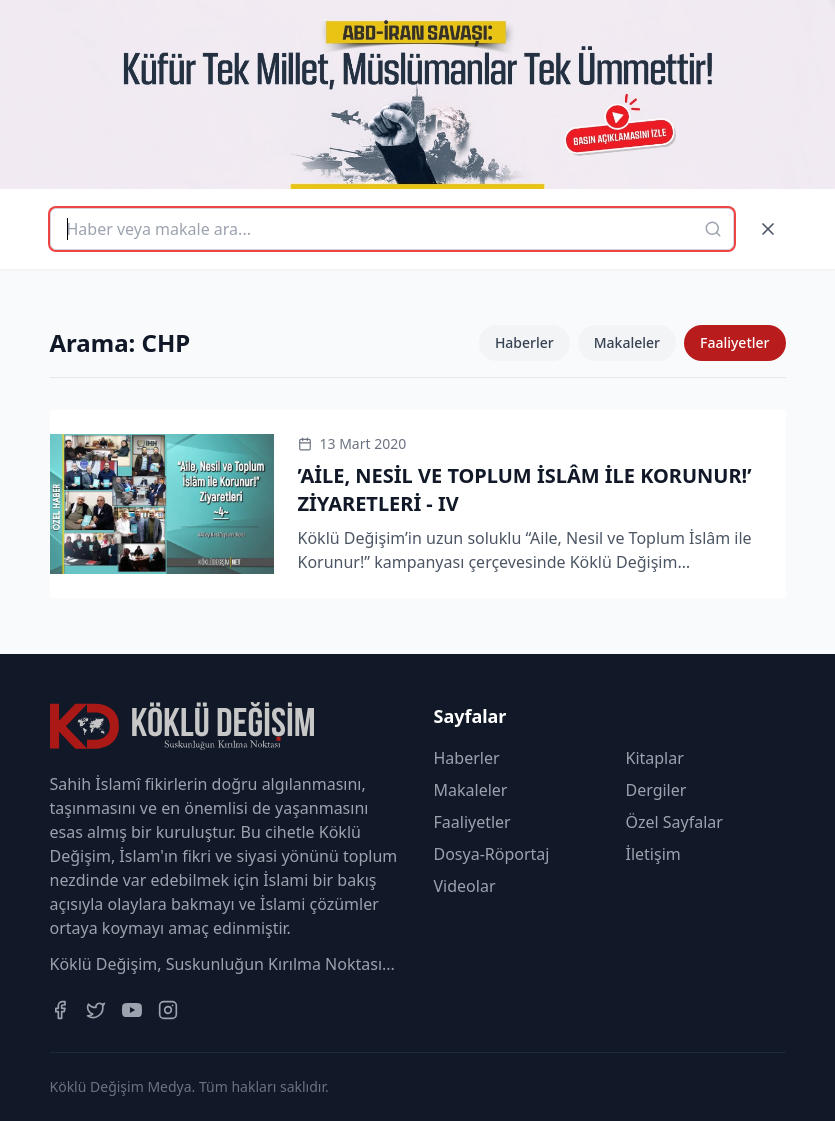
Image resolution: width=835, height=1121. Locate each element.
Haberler (524, 342)
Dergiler (656, 790)
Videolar (465, 886)
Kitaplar (655, 758)
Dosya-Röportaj (492, 854)
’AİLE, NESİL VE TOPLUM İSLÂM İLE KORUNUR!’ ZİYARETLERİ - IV (525, 489)
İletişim (653, 854)
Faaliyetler (735, 342)
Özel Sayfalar (674, 822)
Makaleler (627, 342)
